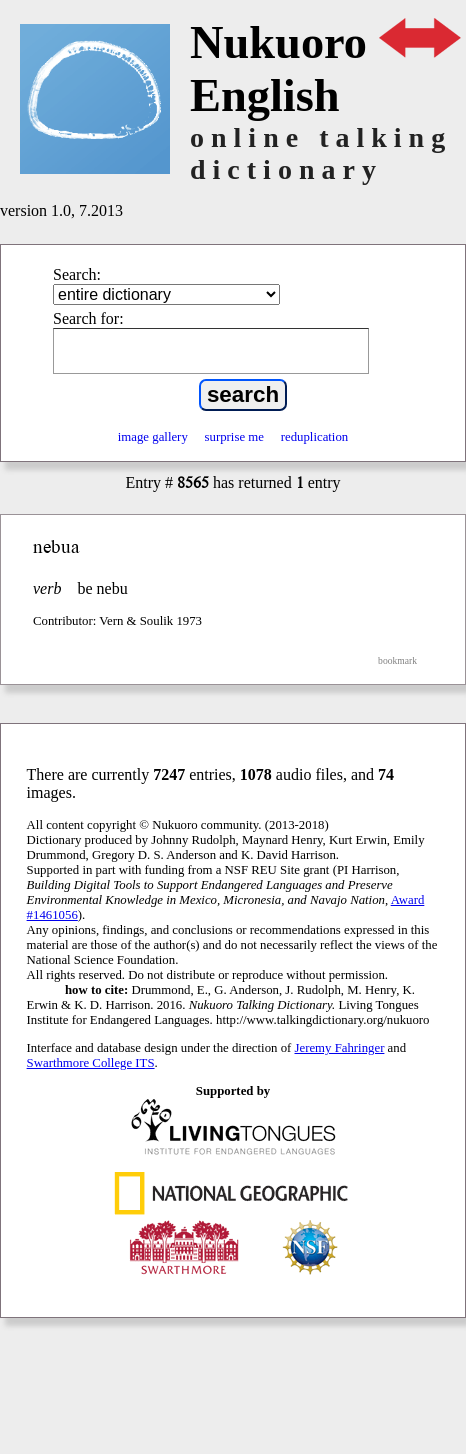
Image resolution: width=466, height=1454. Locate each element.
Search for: (88, 318)
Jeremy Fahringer (340, 1048)
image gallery (153, 437)
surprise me (234, 437)
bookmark (397, 660)
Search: (77, 274)
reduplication (315, 437)
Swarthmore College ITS (91, 1063)
